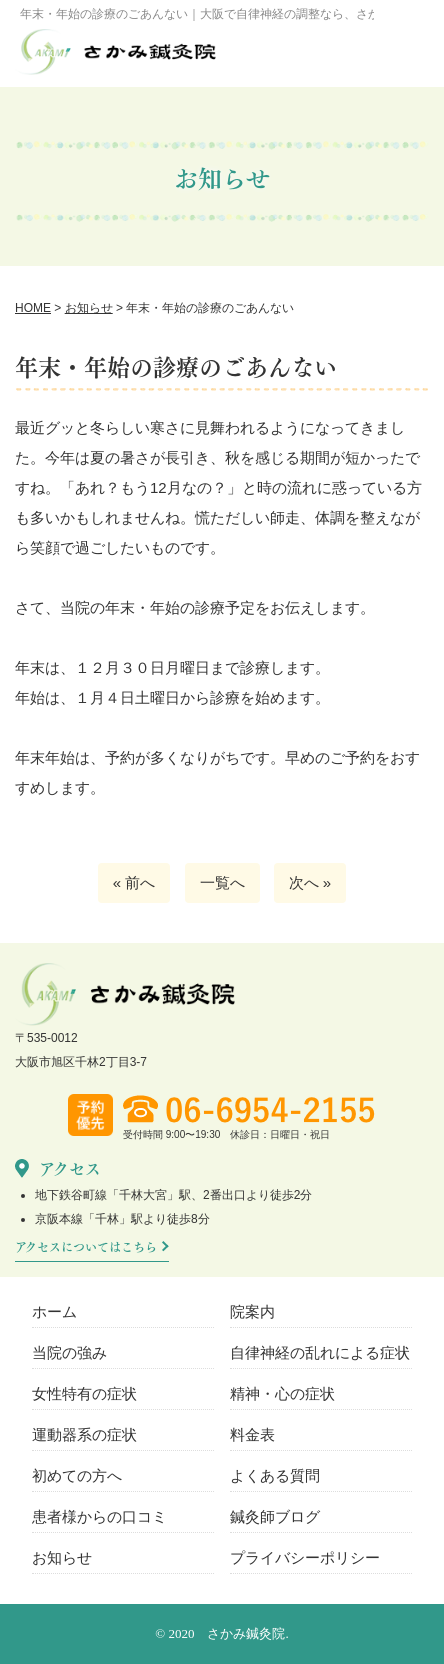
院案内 (252, 1311)
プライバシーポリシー (305, 1557)
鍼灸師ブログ (275, 1516)
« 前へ (134, 882)
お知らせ (62, 1557)
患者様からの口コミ (99, 1516)
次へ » (310, 882)
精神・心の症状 (282, 1393)
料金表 (252, 1434)
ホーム (54, 1311)
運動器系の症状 (84, 1434)
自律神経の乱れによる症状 (320, 1352)
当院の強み (69, 1352)
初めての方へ (77, 1475)
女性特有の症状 (84, 1393)
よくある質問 (275, 1475)
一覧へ (222, 882)
